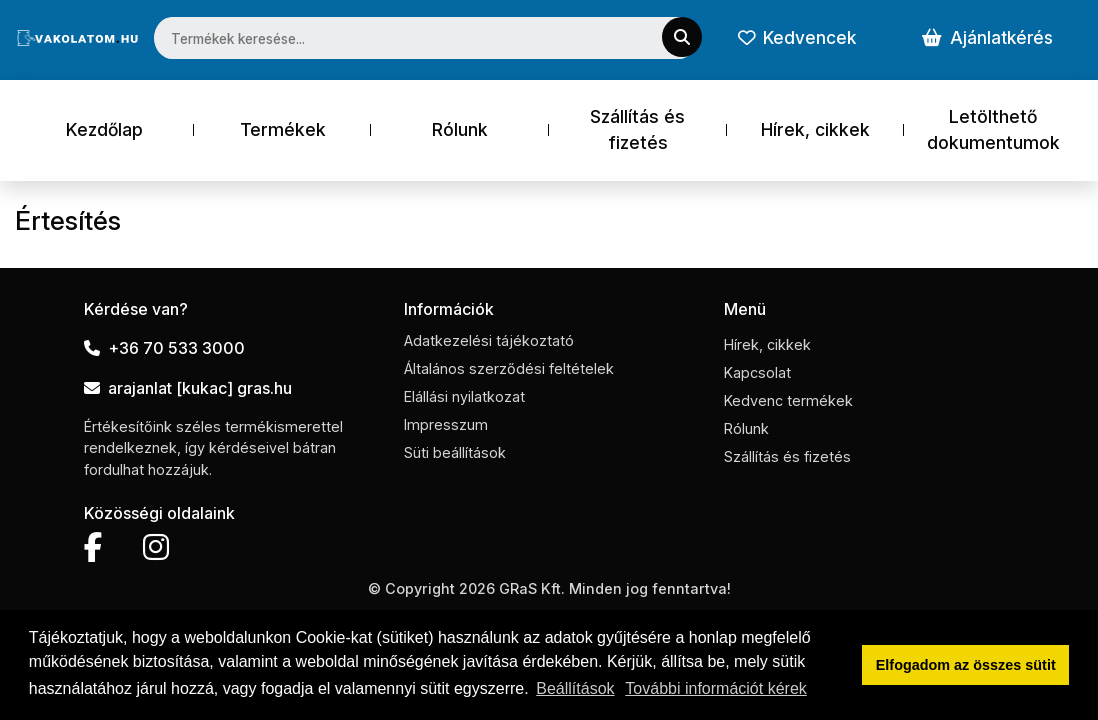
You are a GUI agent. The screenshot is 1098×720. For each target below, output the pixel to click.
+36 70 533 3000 (164, 348)
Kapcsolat (757, 372)
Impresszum (446, 424)
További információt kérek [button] (715, 688)
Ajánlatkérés (987, 37)
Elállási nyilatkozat (464, 396)
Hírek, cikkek (815, 129)
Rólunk (460, 129)
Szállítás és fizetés (637, 129)
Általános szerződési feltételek (509, 368)
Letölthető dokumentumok (993, 129)
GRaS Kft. (532, 588)
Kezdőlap (104, 129)
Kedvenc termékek (788, 400)
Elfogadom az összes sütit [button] (966, 665)
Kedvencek (797, 37)
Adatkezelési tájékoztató (489, 340)
